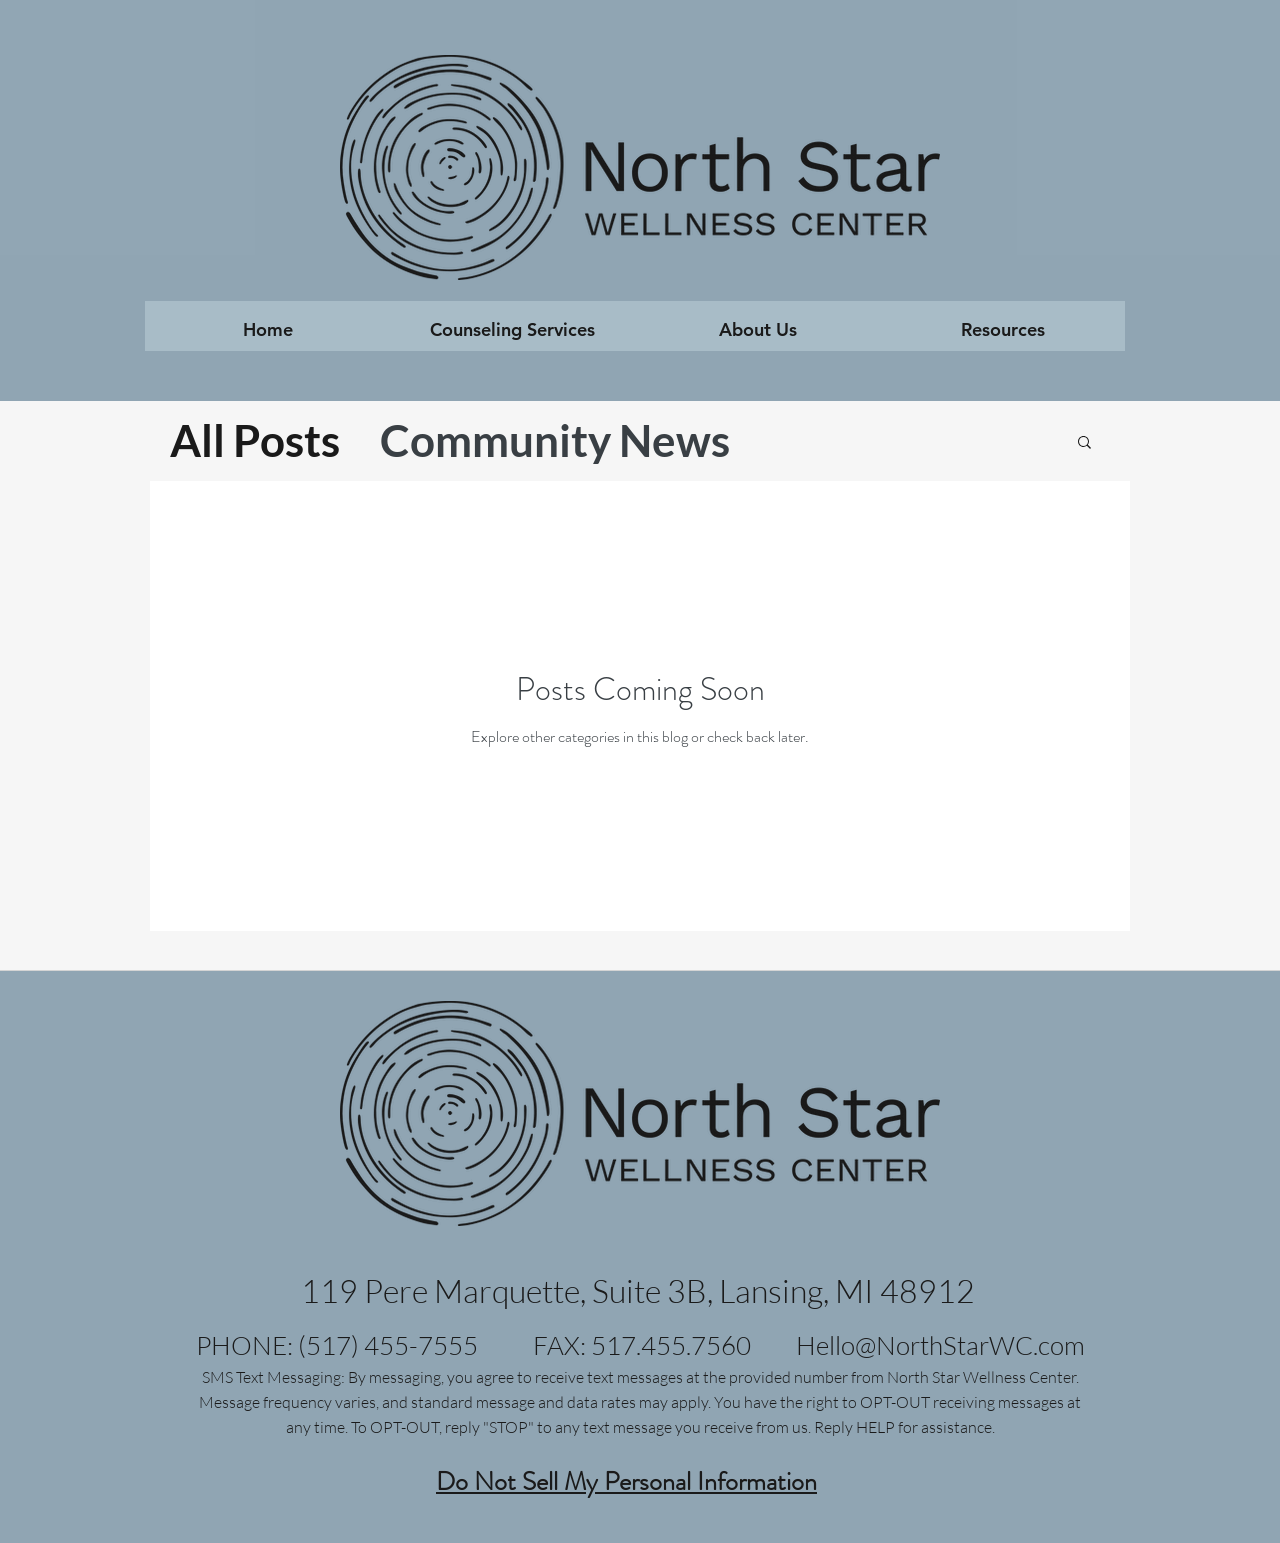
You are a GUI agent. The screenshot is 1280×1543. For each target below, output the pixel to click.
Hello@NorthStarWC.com (940, 1345)
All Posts (255, 440)
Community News (555, 440)
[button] (512, 336)
